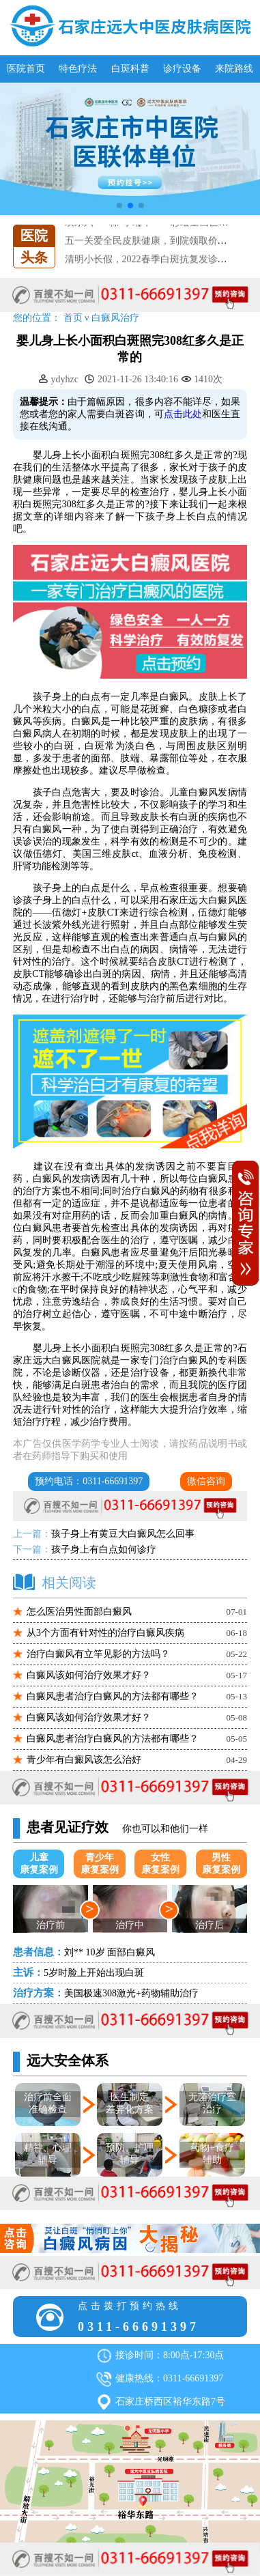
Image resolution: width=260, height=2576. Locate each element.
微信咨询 (206, 1481)
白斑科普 (130, 68)
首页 (73, 318)
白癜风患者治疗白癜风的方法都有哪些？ (113, 1696)
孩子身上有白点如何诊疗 (103, 1549)
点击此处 (183, 414)
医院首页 (26, 68)
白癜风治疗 (115, 318)
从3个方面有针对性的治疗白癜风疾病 (105, 1633)
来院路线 (234, 68)
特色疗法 (78, 68)
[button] (119, 205)
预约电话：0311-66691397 (89, 1481)
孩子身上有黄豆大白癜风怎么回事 (122, 1534)
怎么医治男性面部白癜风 (79, 1612)
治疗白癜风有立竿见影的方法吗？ (98, 1654)
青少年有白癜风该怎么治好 (84, 1760)
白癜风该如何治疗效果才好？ (89, 1675)
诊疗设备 (182, 68)
